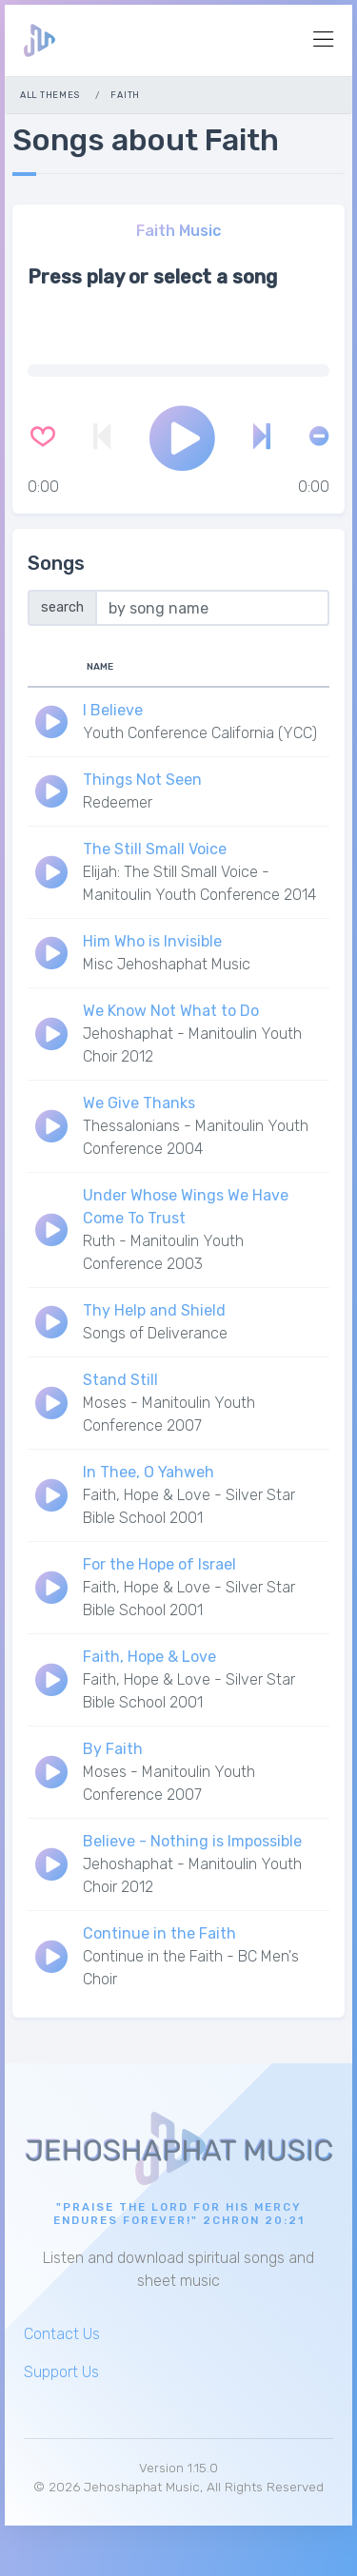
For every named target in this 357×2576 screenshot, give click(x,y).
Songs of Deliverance (155, 1333)
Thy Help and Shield (154, 1310)
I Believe (113, 710)
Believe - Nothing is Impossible (192, 1841)
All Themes (50, 94)
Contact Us (62, 2334)
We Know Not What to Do (171, 1011)
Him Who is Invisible (152, 941)
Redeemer (117, 802)
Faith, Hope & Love (149, 1657)
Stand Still (120, 1380)
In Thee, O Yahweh (148, 1472)
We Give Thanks (139, 1103)
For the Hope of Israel (159, 1564)
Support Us (61, 2372)
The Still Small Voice (155, 849)
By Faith (113, 1749)
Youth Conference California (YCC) (200, 733)
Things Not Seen (142, 780)
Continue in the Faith (159, 1933)
